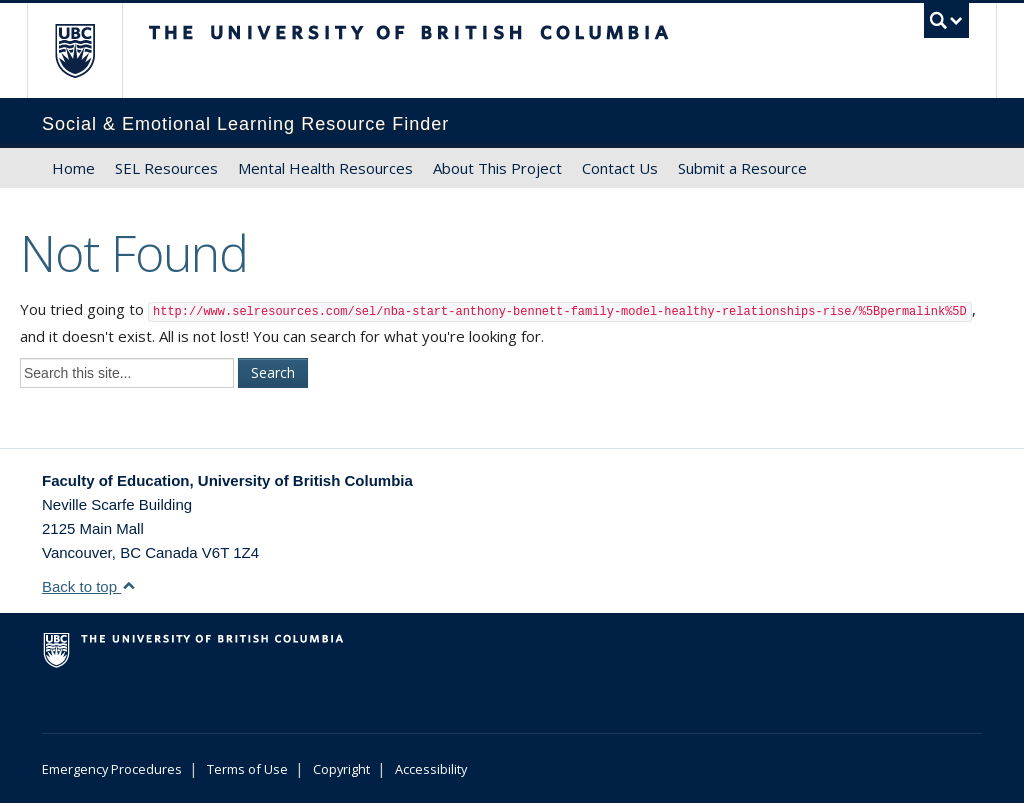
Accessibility (431, 769)
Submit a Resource (742, 168)
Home (73, 168)
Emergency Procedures (112, 769)
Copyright (341, 769)
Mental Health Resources (325, 168)
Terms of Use (247, 769)
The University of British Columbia (89, 50)
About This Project (497, 168)
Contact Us (620, 168)
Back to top (89, 586)
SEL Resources (166, 168)
